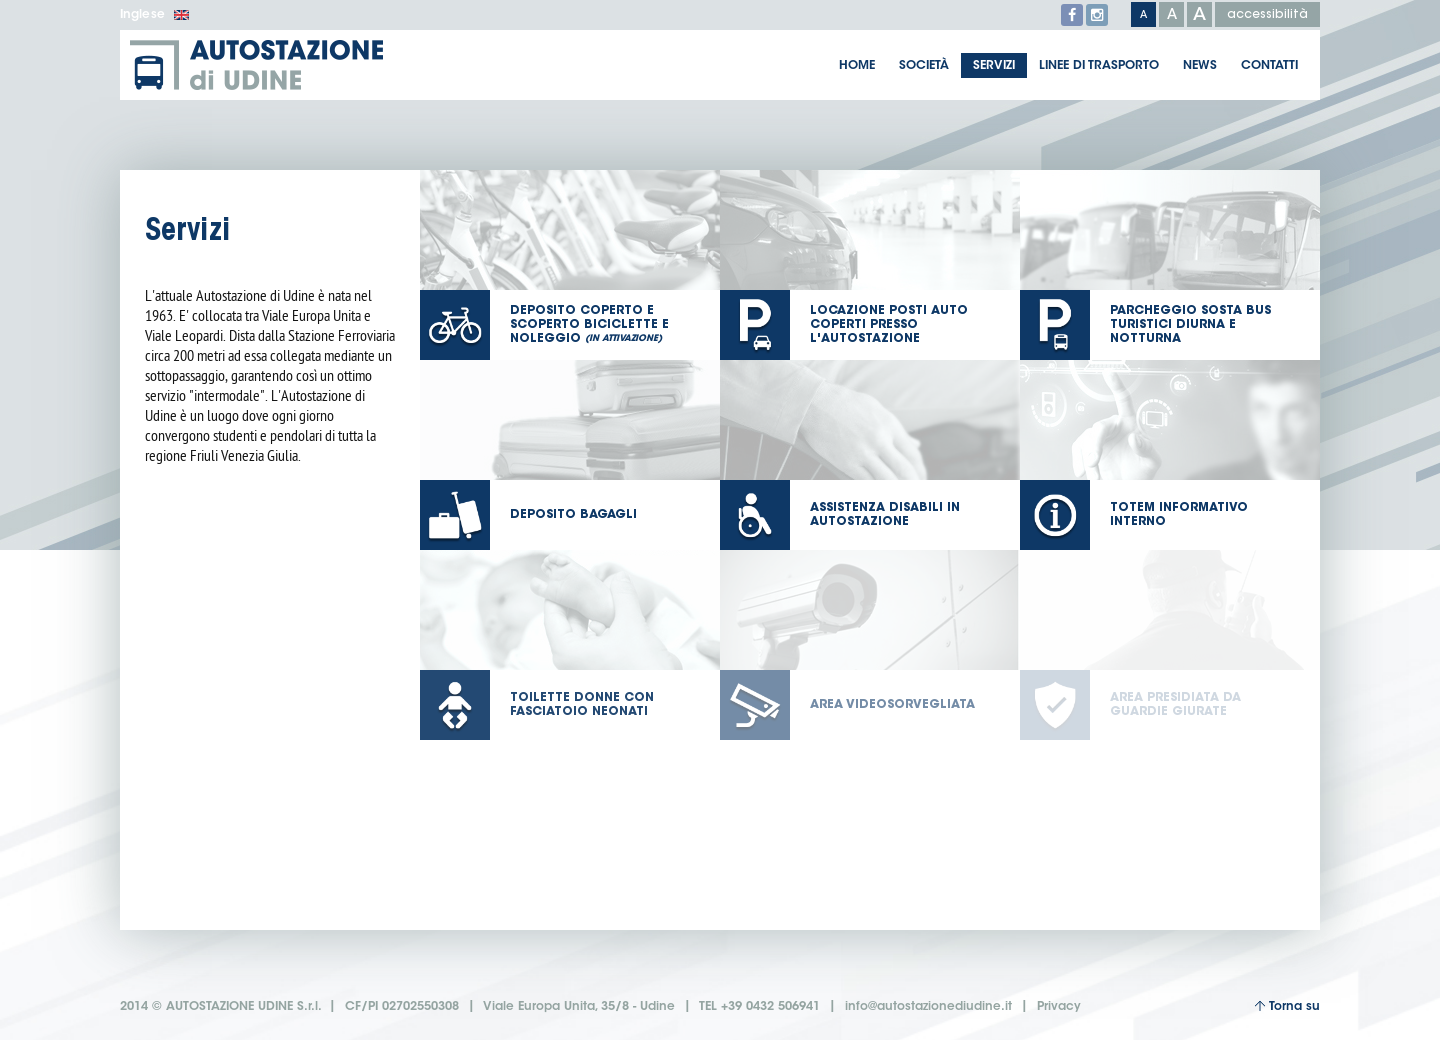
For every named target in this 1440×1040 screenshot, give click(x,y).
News (1200, 66)
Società (924, 66)
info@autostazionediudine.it (928, 1007)
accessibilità (1267, 15)
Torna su (1287, 1006)
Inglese (154, 15)
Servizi (994, 66)
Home (857, 66)
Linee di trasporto (1099, 66)
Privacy (1059, 1007)
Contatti (1269, 66)
